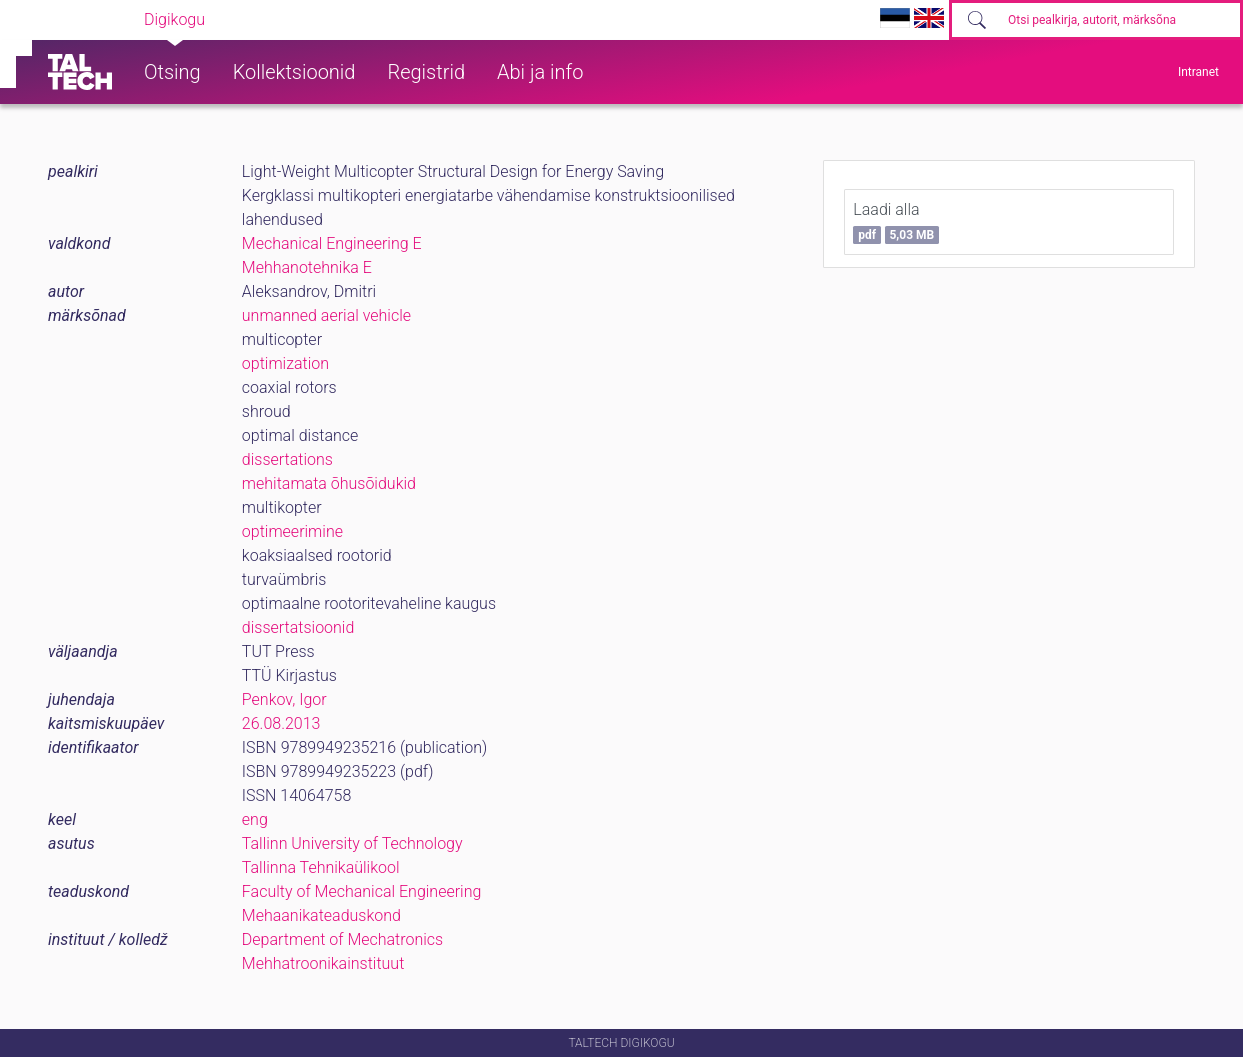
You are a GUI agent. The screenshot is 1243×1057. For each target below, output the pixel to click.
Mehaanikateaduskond (321, 915)
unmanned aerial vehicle (326, 315)
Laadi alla (896, 222)
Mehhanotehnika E (307, 267)
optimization (285, 363)
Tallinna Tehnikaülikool (321, 867)
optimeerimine (292, 531)
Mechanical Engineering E (332, 243)
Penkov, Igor (284, 699)
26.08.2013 (281, 723)
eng (255, 819)
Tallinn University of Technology (352, 843)
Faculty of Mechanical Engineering (362, 891)
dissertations (287, 459)
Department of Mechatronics (342, 939)
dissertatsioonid (298, 627)
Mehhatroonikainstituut (323, 963)
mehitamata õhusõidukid (329, 483)
